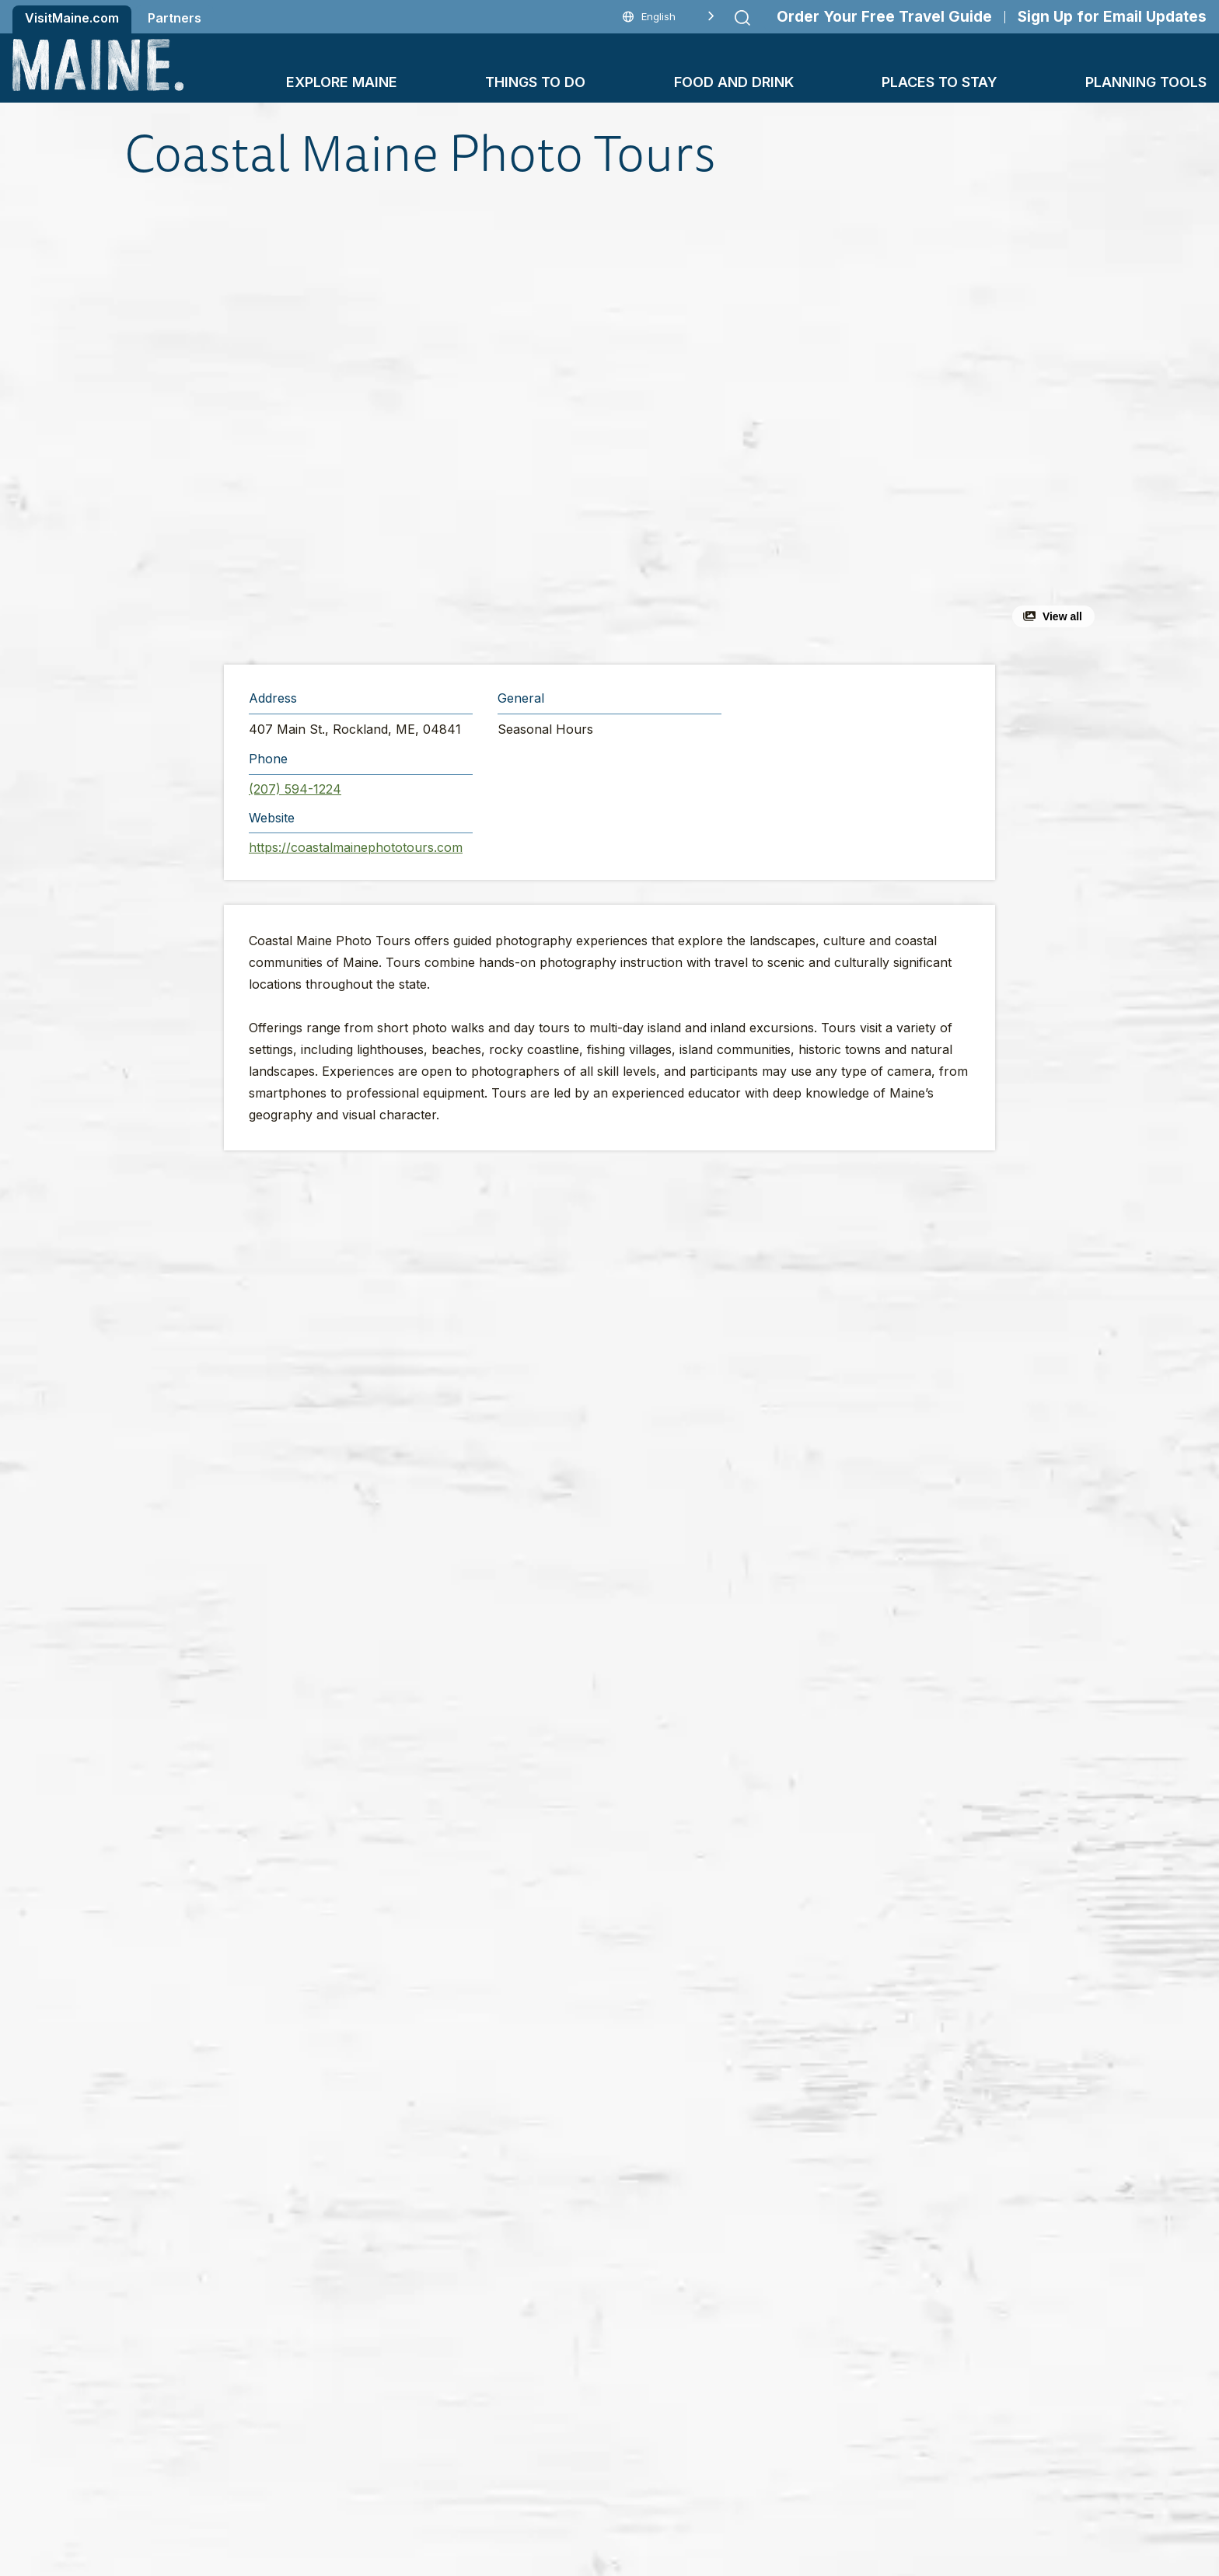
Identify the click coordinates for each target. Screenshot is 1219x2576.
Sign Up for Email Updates (1112, 17)
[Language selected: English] (668, 16)
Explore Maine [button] (341, 82)
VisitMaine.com (72, 18)
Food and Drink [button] (734, 82)
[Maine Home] (97, 65)
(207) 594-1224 (295, 789)
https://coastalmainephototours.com (356, 847)
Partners (174, 18)
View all (1062, 616)
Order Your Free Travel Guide (884, 17)
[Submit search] (742, 18)
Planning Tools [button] (1146, 82)
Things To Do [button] (535, 82)
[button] (439, 423)
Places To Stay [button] (939, 82)
